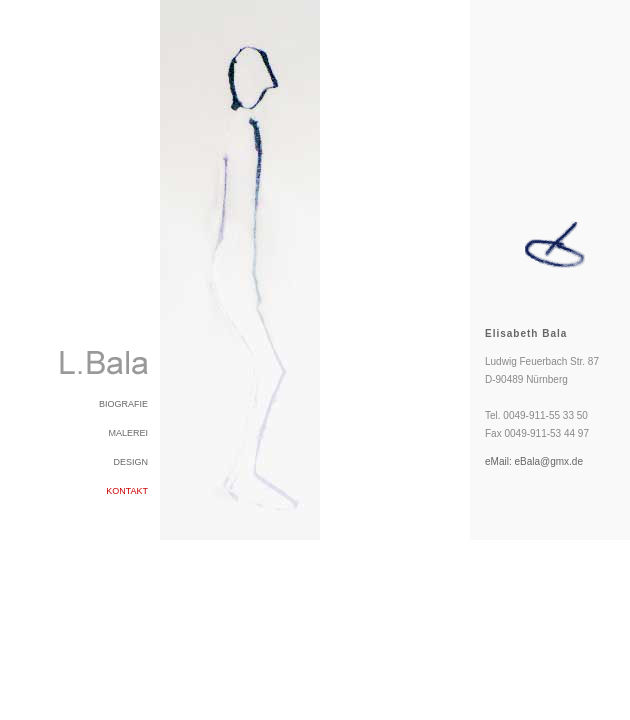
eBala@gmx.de (548, 461)
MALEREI (128, 433)
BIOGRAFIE (123, 404)
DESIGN (130, 462)
